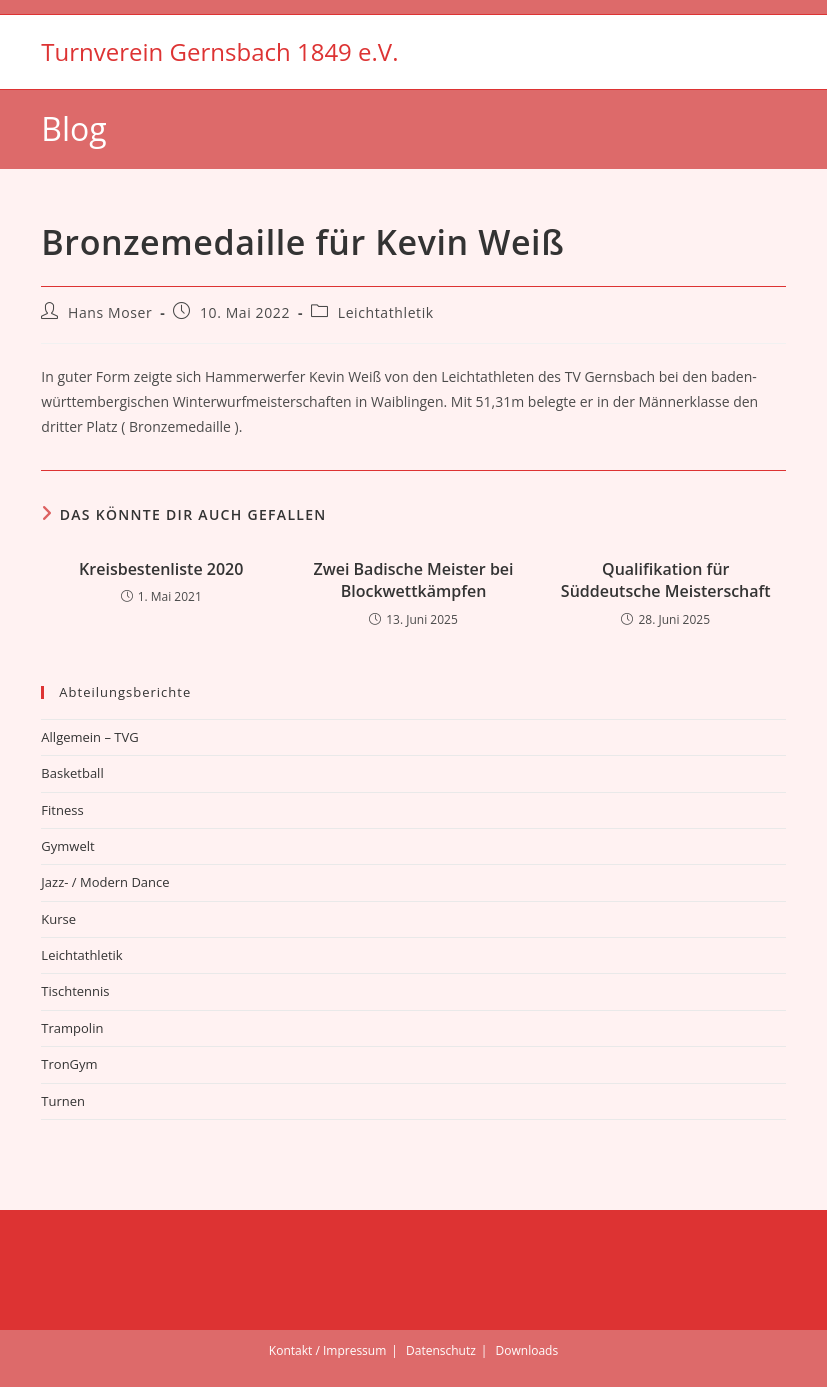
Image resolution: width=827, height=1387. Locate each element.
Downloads (527, 1350)
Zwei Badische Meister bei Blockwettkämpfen (413, 580)
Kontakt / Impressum (327, 1350)
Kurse (58, 919)
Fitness (62, 810)
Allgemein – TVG (89, 737)
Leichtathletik (386, 312)
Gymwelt (67, 846)
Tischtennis (75, 991)
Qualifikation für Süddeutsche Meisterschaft (666, 580)
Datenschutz (441, 1350)
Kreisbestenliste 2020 (161, 569)
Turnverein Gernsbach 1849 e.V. (219, 51)
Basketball (72, 773)
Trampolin (72, 1028)
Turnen (63, 1101)
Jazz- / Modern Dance (105, 882)
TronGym (69, 1064)
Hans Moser (110, 312)
